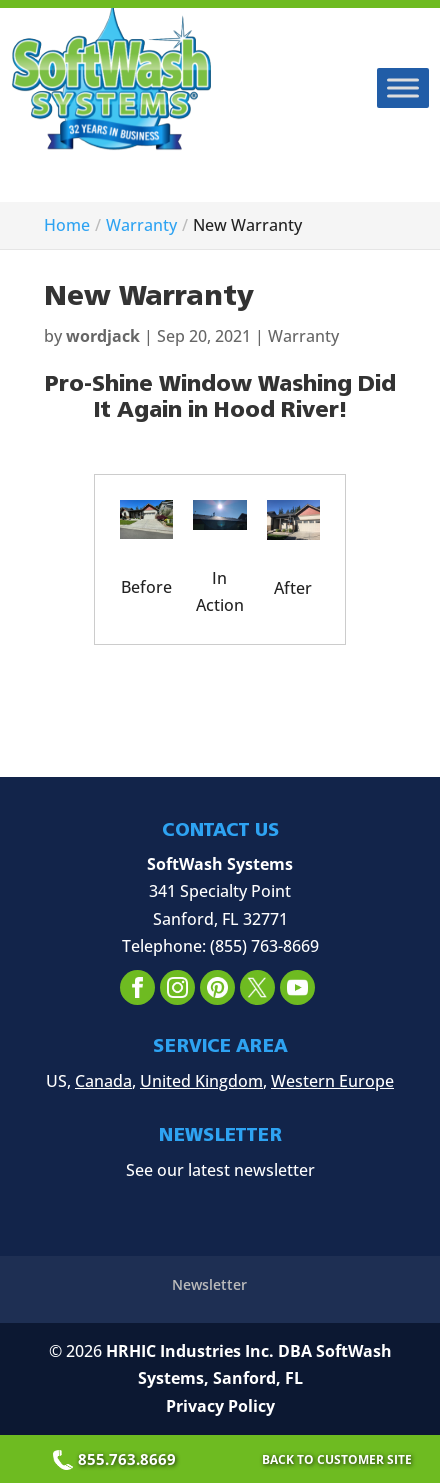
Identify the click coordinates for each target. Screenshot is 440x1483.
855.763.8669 (117, 1459)
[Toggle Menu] (403, 87)
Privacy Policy (220, 1406)
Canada (103, 1081)
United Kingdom (201, 1081)
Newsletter (209, 1284)
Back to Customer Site (337, 1459)
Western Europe (332, 1081)
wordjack (103, 336)
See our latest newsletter (220, 1170)
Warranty (303, 336)
